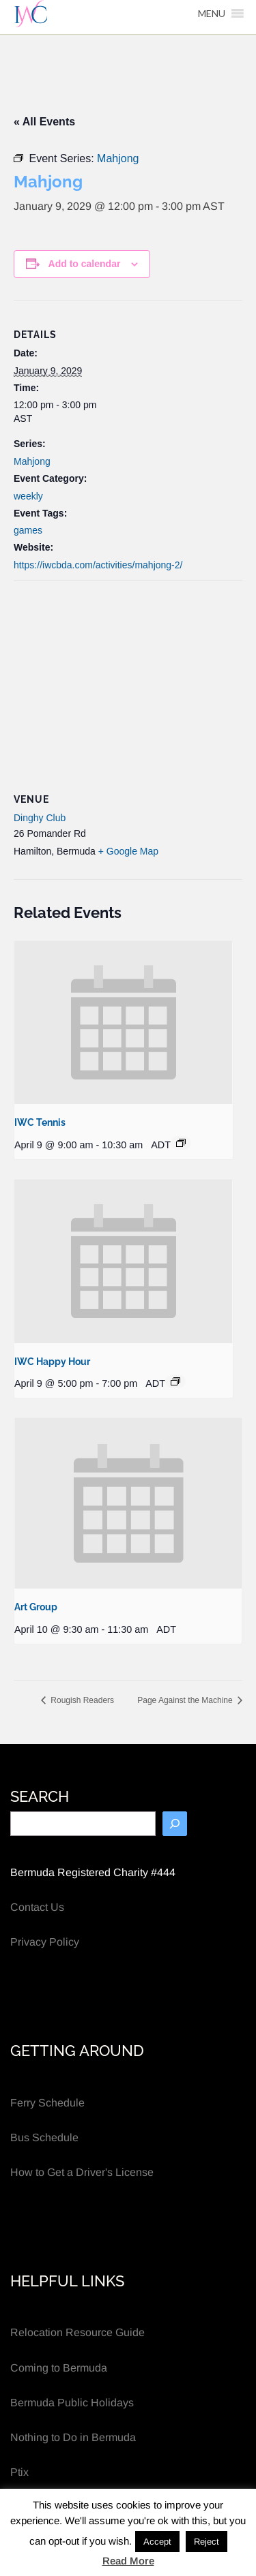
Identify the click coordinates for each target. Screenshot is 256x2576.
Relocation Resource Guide (77, 2332)
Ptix (19, 2472)
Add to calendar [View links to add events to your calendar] (84, 263)
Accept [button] (157, 2541)
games (28, 530)
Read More (128, 2560)
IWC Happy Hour (52, 1361)
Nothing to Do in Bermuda (73, 2437)
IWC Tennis (40, 1122)
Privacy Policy (44, 1942)
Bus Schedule (44, 2137)
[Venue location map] (128, 679)
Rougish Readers (81, 1700)
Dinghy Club (40, 817)
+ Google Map (128, 851)
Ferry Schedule (47, 2103)
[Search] (174, 1823)
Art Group (35, 1606)
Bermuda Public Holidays (72, 2402)
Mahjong (32, 461)
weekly (28, 496)
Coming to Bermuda (58, 2368)
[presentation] (123, 1023)
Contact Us (37, 1907)
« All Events (44, 121)
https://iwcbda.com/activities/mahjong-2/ (98, 564)
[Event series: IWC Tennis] (181, 1143)
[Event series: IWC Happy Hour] (175, 1381)
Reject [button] (206, 2541)
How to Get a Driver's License (82, 2172)
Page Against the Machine (186, 1700)
